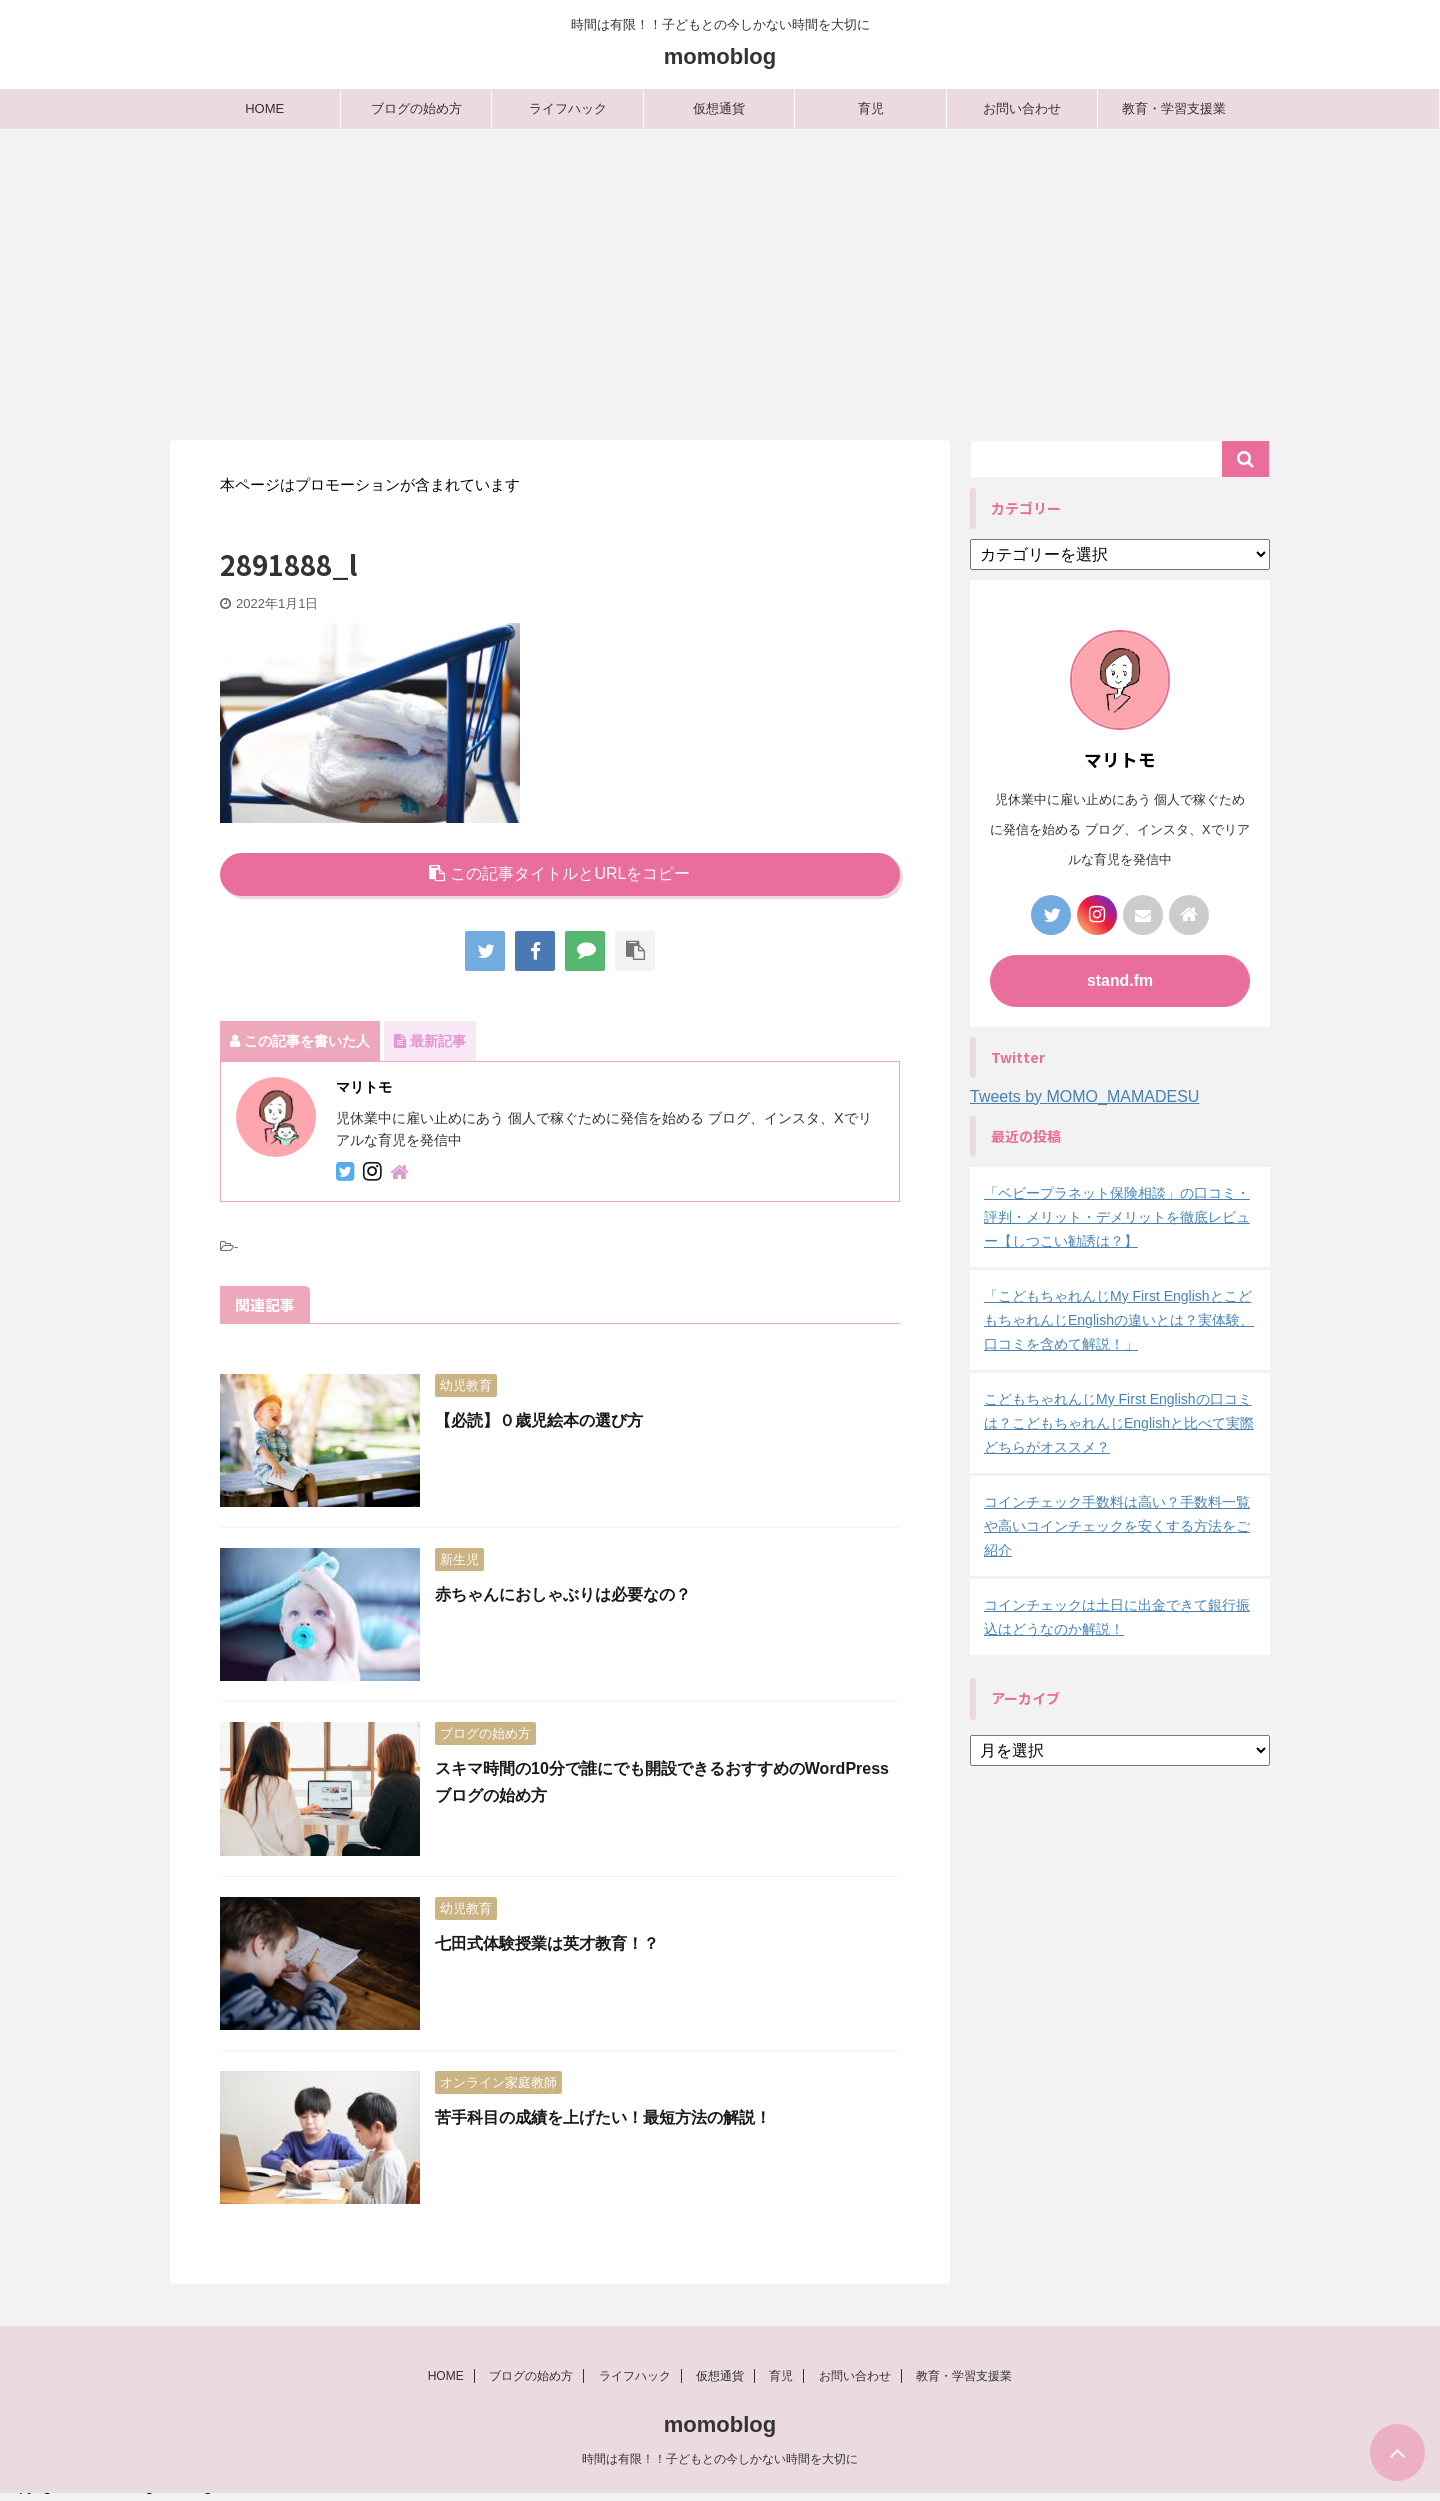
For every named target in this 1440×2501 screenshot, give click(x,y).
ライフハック (568, 108)
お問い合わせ (1022, 108)
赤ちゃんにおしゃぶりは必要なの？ (563, 1594)
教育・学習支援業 (1174, 108)
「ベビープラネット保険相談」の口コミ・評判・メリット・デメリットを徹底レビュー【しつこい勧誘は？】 (1117, 1217)
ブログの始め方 (416, 108)
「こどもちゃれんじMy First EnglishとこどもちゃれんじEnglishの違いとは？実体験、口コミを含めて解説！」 (1119, 1320)
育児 (871, 108)
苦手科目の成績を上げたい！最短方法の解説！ (603, 2117)
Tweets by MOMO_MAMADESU (1084, 1096)
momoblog (720, 56)
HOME (264, 108)
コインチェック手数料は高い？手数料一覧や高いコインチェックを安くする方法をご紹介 (1117, 1526)
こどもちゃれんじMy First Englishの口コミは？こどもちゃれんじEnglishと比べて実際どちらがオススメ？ (1119, 1423)
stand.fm (1120, 980)
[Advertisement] (720, 280)
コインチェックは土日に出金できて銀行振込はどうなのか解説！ (1117, 1617)
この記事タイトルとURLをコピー (559, 873)
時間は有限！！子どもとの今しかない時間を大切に (720, 2466)
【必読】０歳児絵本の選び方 (539, 1420)
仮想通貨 (719, 108)
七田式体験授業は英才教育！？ (547, 1943)
